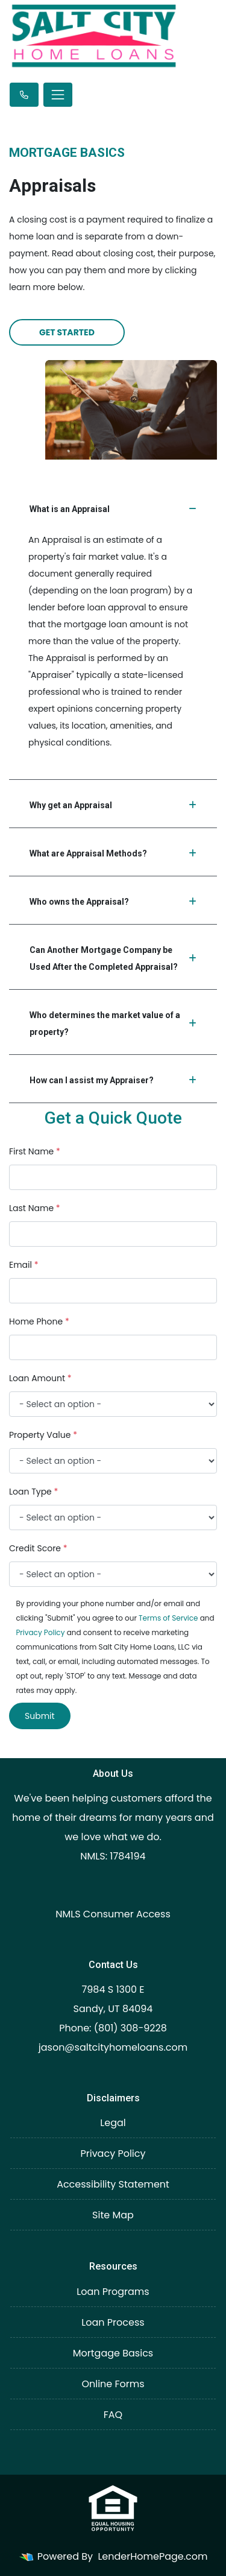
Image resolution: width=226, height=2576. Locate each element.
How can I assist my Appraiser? (113, 1080)
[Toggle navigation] (57, 95)
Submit (40, 1716)
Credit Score (38, 1548)
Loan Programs (113, 2292)
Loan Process (112, 2322)
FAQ (113, 2415)
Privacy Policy (40, 1632)
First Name (34, 1151)
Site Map (113, 2215)
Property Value (43, 1435)
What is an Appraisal (113, 509)
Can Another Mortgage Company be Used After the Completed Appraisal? (113, 958)
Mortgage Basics (113, 2353)
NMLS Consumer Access (113, 1914)
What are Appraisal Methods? (113, 853)
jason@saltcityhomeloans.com (113, 2047)
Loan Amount (40, 1378)
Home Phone (39, 1321)
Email (24, 1265)
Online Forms (112, 2384)
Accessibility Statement (113, 2184)
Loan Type (33, 1492)
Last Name (34, 1208)
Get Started (67, 332)
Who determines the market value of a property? (113, 1023)
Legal (112, 2123)
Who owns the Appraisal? (113, 902)
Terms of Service (168, 1618)
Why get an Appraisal (113, 805)
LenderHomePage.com (152, 2556)
